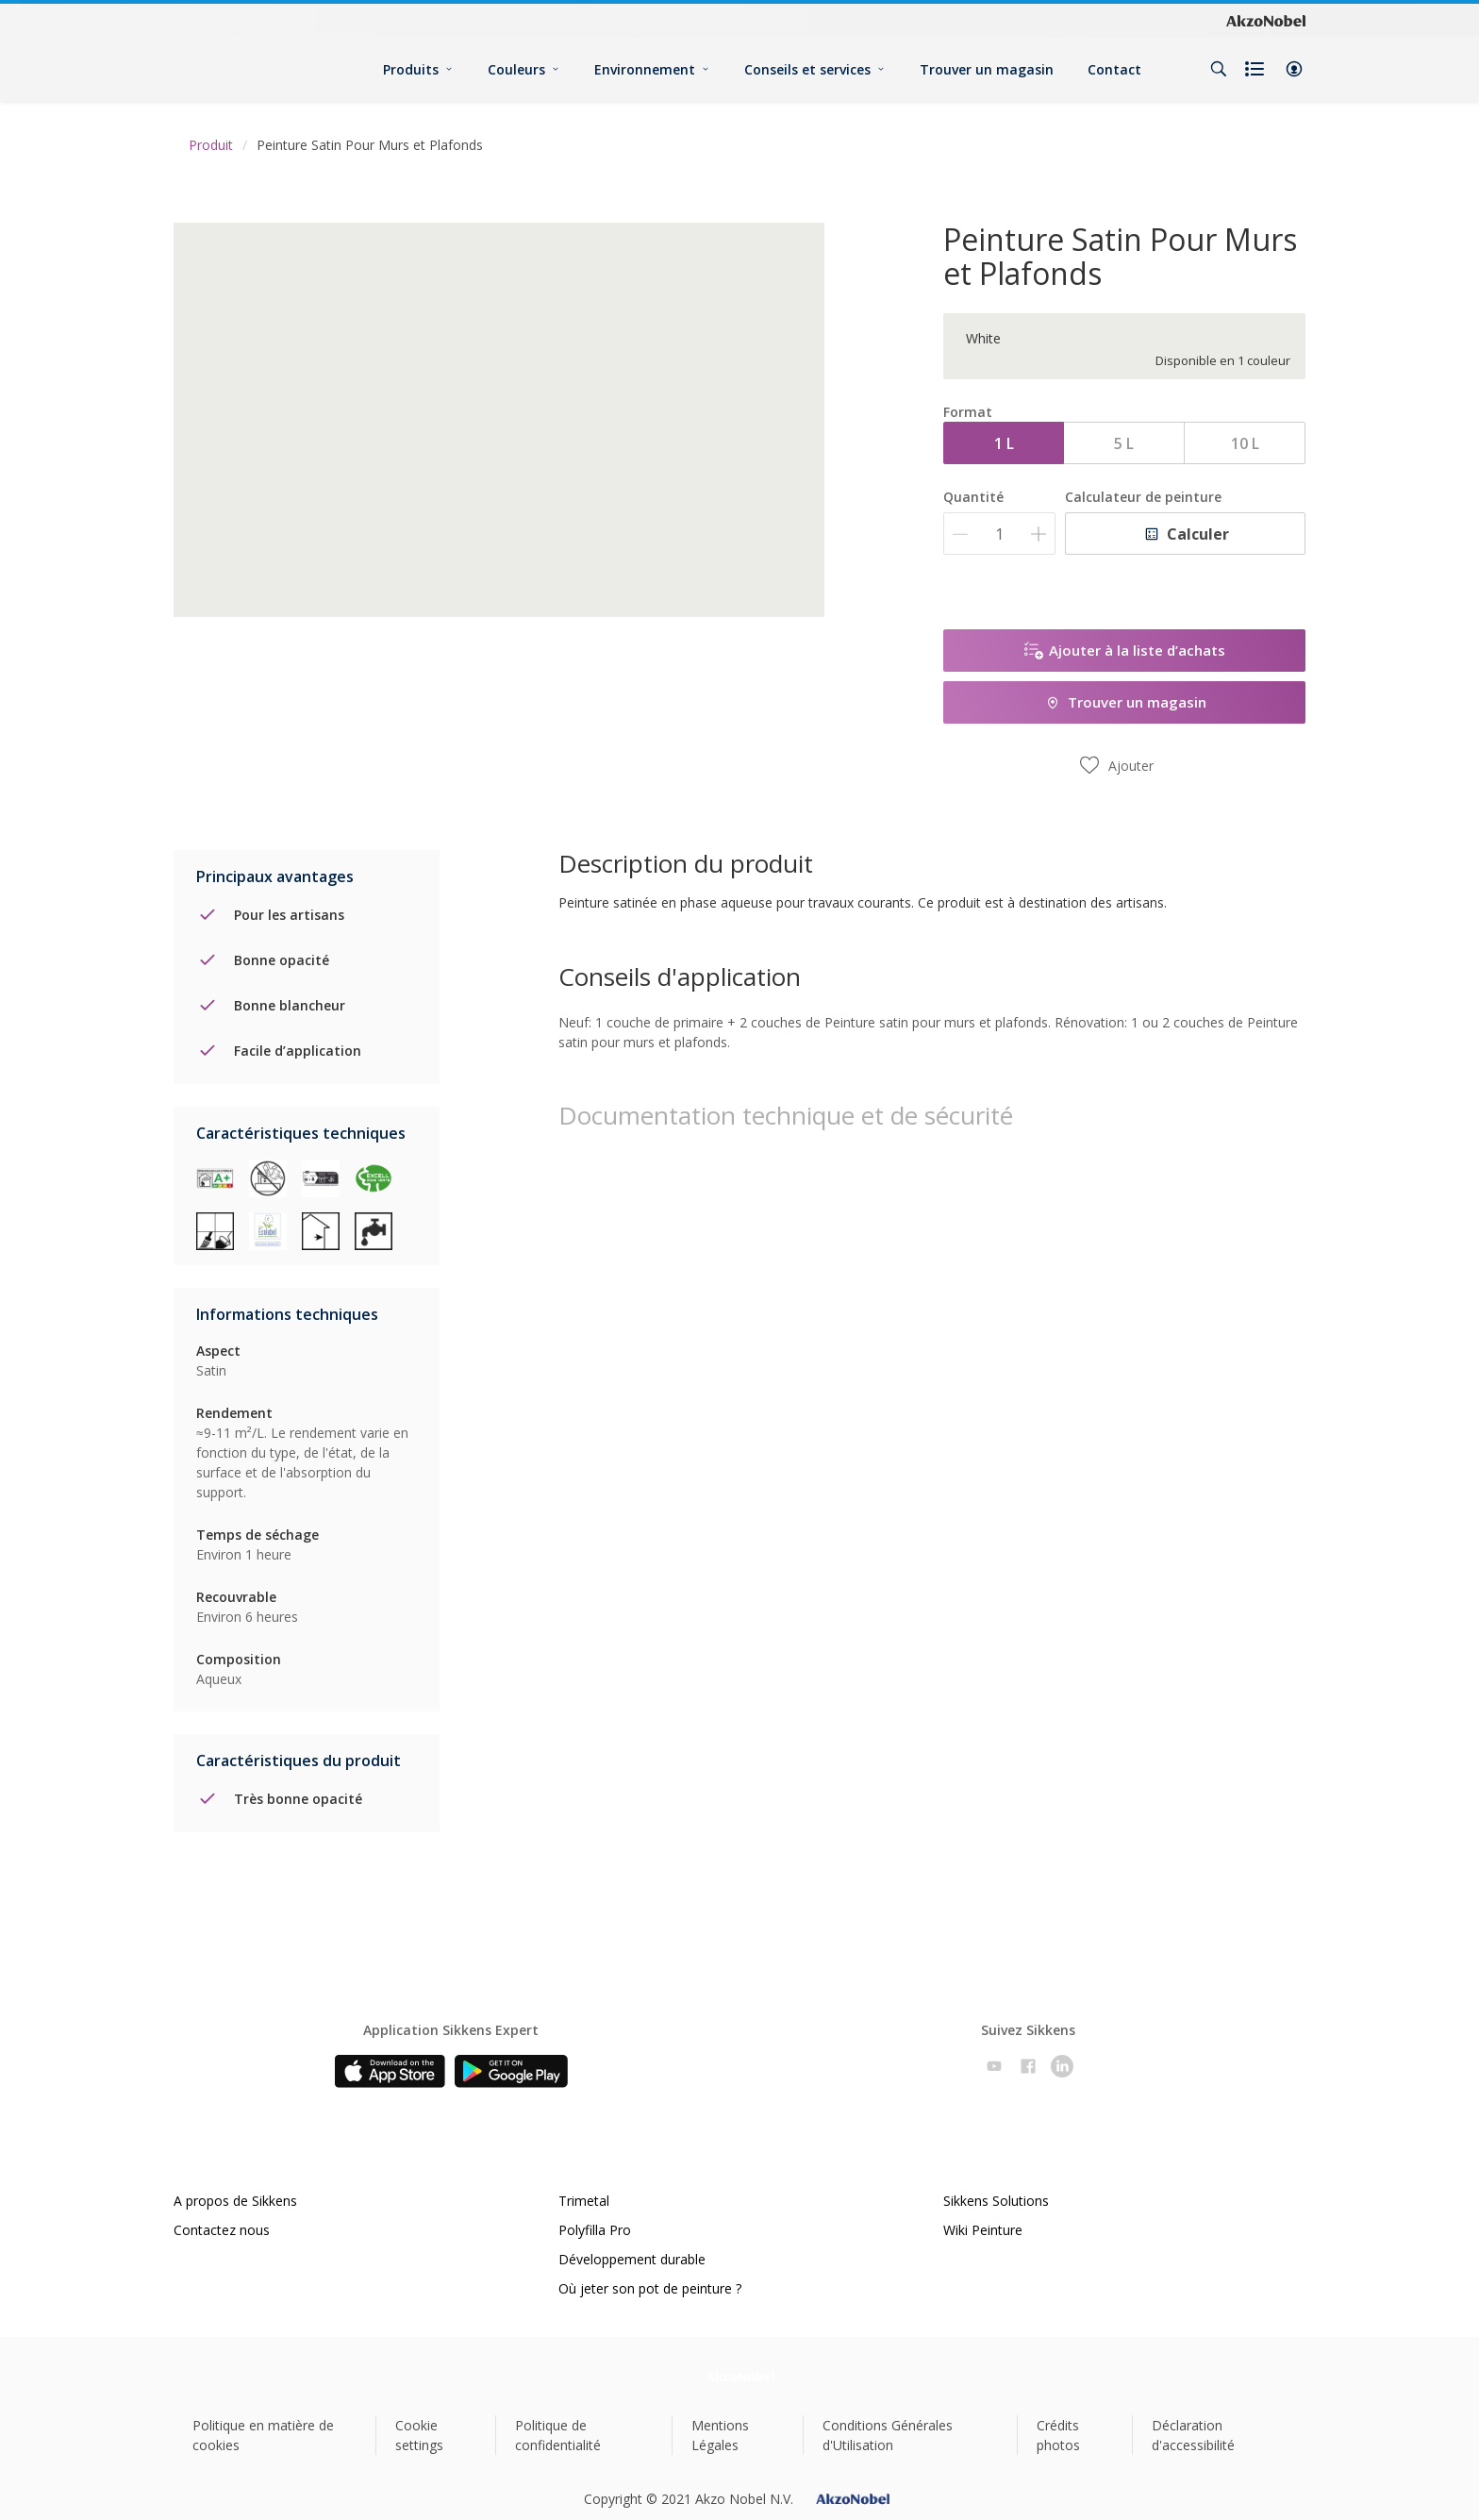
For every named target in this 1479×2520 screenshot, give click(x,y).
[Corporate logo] (1265, 20)
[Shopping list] (1256, 69)
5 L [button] (1124, 443)
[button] (1294, 69)
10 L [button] (1245, 443)
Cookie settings (419, 2435)
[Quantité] (999, 533)
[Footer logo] (740, 2376)
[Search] (1218, 69)
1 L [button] (1004, 443)
